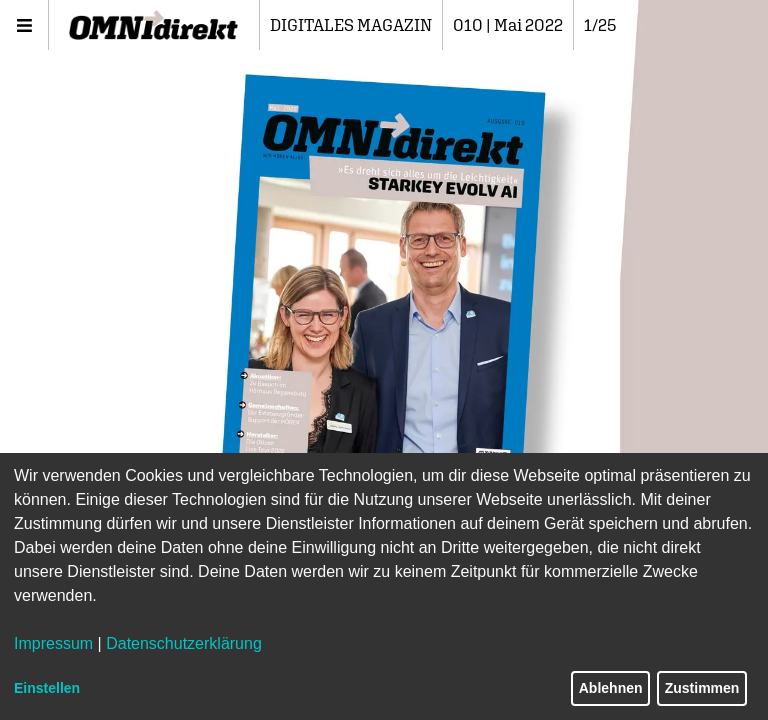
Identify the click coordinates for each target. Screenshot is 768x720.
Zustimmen (702, 688)
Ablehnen (611, 688)
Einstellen (47, 688)
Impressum (53, 643)
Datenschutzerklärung (184, 643)
